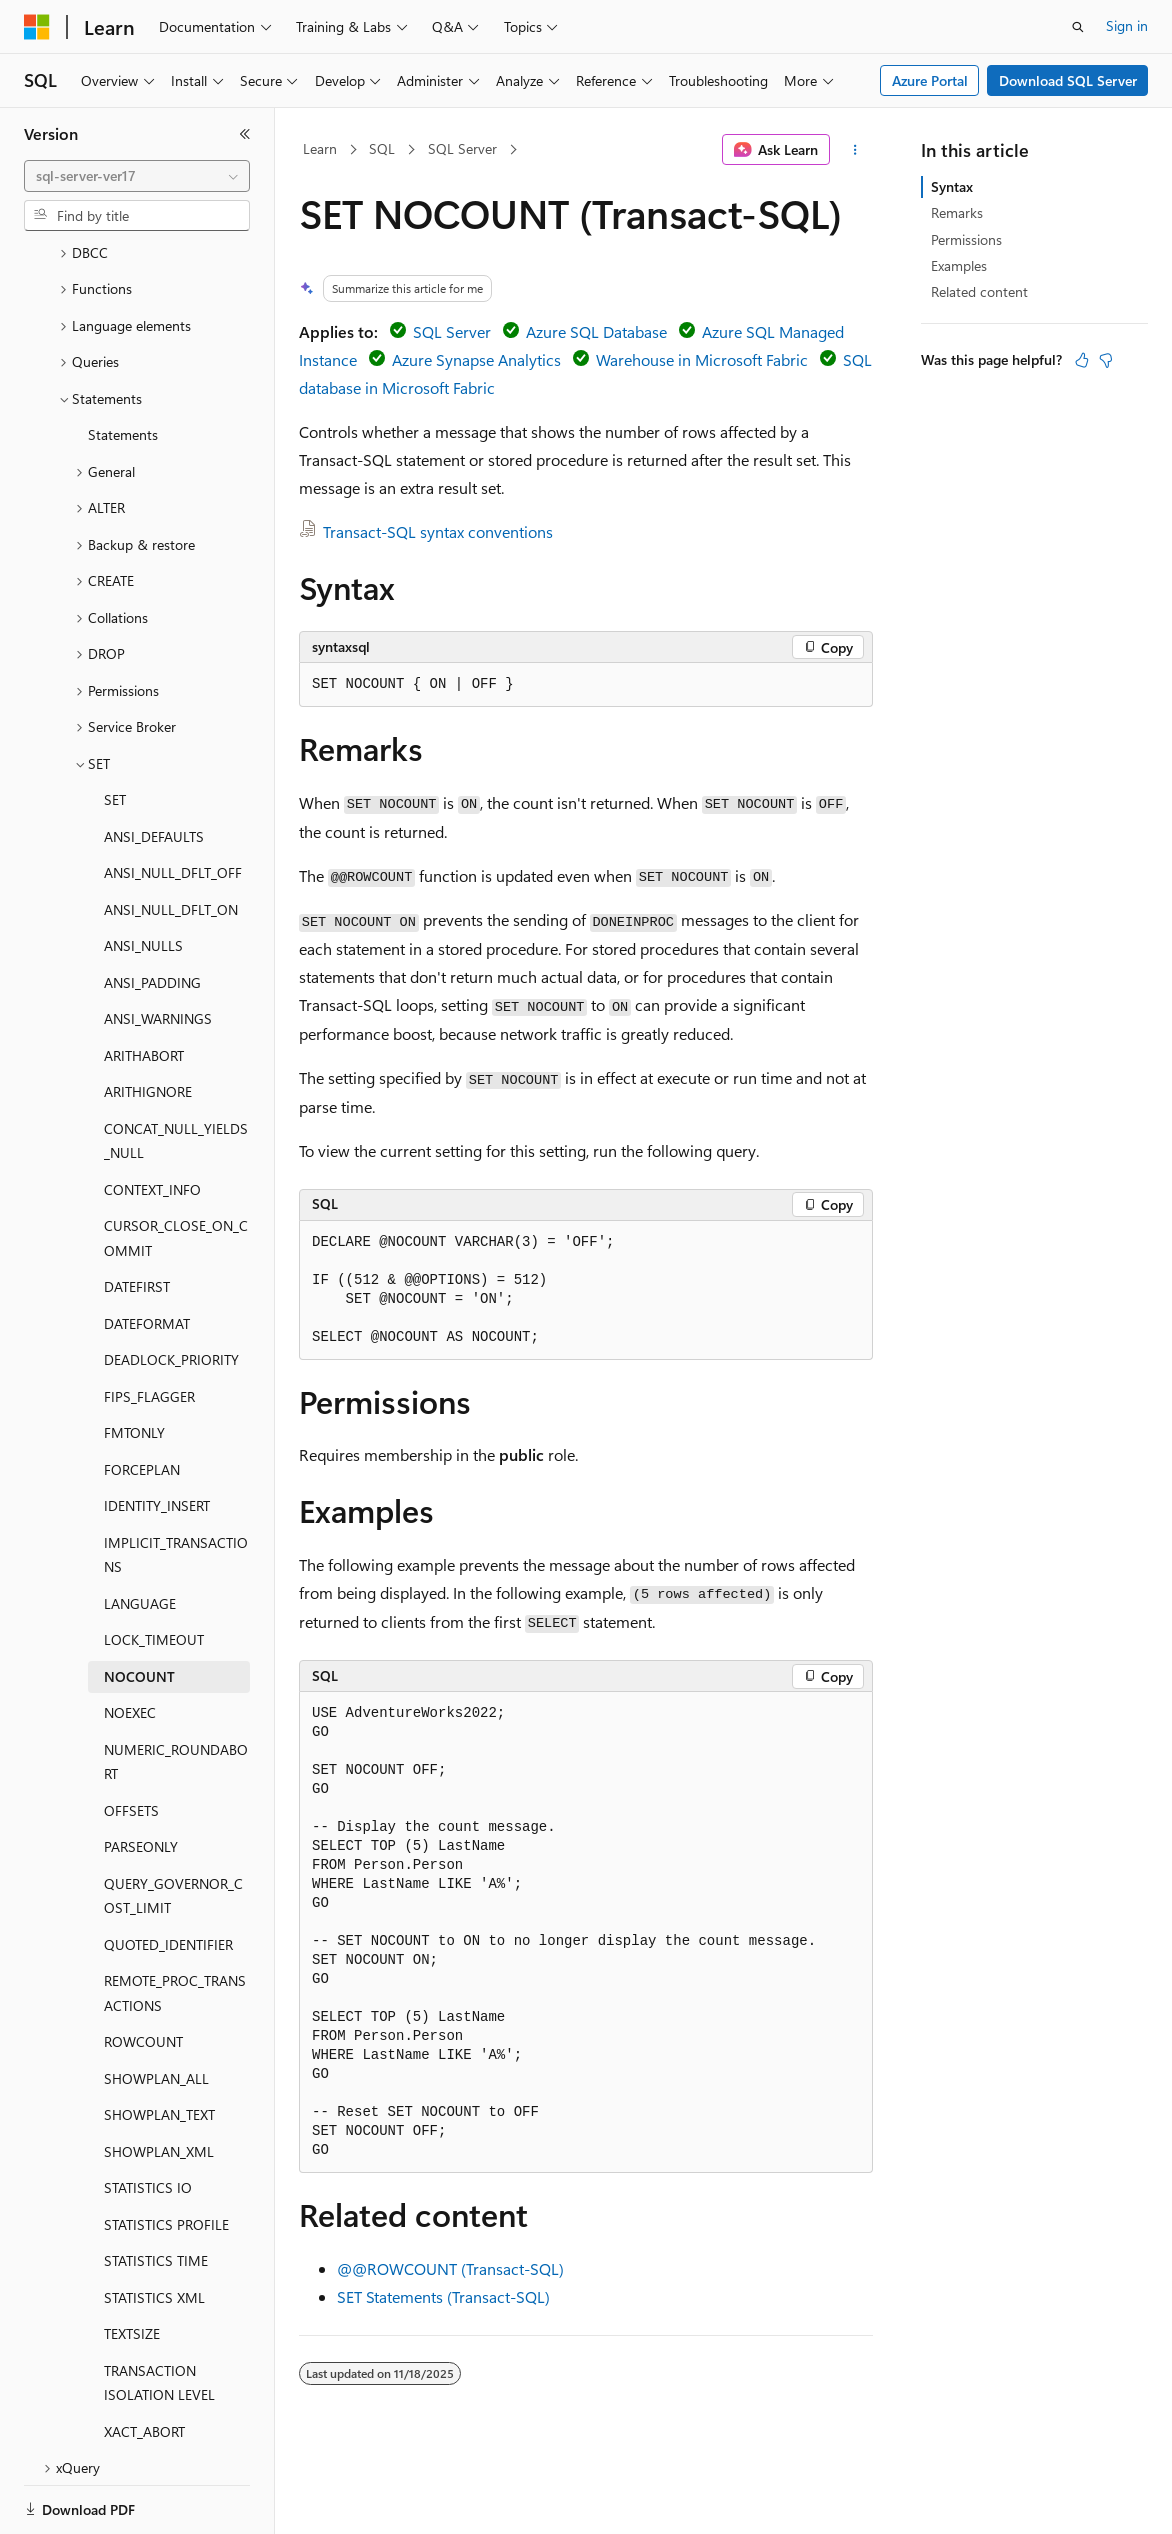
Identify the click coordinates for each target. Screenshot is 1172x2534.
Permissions (966, 239)
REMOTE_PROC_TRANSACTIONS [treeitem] (175, 1924)
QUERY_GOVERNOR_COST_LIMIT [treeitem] (173, 1827)
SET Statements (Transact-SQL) (443, 2296)
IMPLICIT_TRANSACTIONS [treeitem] (176, 1486)
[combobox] (137, 176)
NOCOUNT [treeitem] (139, 1607)
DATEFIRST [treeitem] (137, 1217)
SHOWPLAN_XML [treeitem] (159, 2082)
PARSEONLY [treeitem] (141, 1777)
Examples (959, 265)
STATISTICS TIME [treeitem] (156, 2191)
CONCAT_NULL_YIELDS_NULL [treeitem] (176, 1072)
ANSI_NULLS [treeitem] (143, 876)
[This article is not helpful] (1106, 360)
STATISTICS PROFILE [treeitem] (166, 2155)
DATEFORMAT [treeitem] (147, 1254)
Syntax (952, 186)
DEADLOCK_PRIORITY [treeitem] (171, 1290)
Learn (320, 148)
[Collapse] (245, 134)
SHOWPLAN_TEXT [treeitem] (159, 2045)
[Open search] (1078, 27)
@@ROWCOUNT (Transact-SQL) (450, 2268)
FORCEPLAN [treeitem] (142, 1400)
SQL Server (462, 148)
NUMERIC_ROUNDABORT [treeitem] (176, 1693)
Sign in (1127, 25)
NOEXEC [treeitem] (130, 1643)
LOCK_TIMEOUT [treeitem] (154, 1570)
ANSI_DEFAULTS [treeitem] (154, 767)
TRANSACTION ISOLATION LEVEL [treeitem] (159, 2314)
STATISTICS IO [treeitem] (148, 2118)
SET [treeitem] (115, 730)
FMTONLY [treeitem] (134, 1363)
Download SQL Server (1068, 80)
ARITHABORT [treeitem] (144, 986)
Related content (979, 291)
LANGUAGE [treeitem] (140, 1534)
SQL (382, 148)
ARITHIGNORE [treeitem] (148, 1022)
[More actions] (855, 150)
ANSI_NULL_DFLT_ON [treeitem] (171, 840)
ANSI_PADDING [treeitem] (152, 913)
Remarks (957, 212)
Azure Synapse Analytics (476, 359)
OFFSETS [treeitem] (131, 1741)
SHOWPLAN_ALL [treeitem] (156, 2009)
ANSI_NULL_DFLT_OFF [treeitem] (173, 803)
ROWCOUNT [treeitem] (143, 1972)
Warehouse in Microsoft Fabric (702, 359)
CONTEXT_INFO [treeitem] (152, 1120)
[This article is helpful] (1082, 360)
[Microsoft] (37, 27)
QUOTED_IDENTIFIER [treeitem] (168, 1875)
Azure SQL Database (596, 331)
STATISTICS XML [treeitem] (154, 2228)
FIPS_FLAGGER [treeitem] (149, 1327)
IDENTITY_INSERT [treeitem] (157, 1436)
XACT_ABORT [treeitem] (144, 2362)
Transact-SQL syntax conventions (438, 531)
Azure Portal (930, 80)
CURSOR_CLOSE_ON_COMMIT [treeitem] (176, 1169)
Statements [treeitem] (123, 365)
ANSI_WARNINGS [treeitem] (158, 949)
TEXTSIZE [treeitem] (132, 2264)
